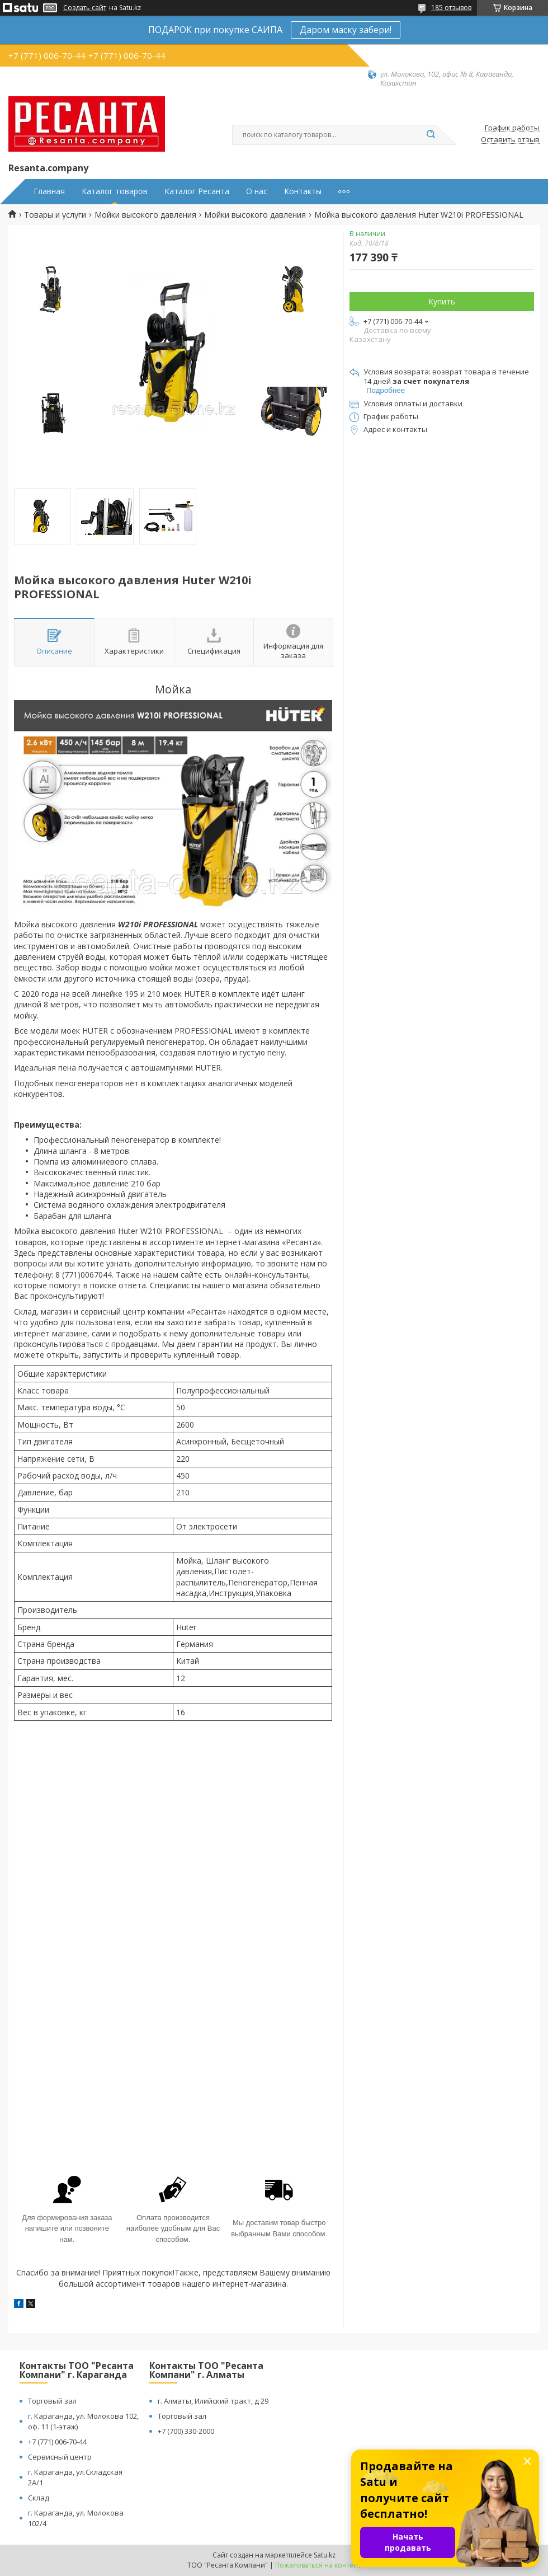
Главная (49, 191)
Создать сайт (84, 8)
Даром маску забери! (345, 30)
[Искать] (430, 135)
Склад (38, 2498)
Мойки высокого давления (145, 215)
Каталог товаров (115, 191)
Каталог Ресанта (196, 191)
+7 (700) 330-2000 (186, 2431)
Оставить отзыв (510, 140)
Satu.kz (325, 2555)
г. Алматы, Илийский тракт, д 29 (213, 2401)
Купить (441, 301)
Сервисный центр (60, 2457)
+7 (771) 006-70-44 (57, 2442)
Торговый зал (52, 2401)
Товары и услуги (55, 215)
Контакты (303, 191)
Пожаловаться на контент (318, 2565)
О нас (256, 191)
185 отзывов (451, 7)
